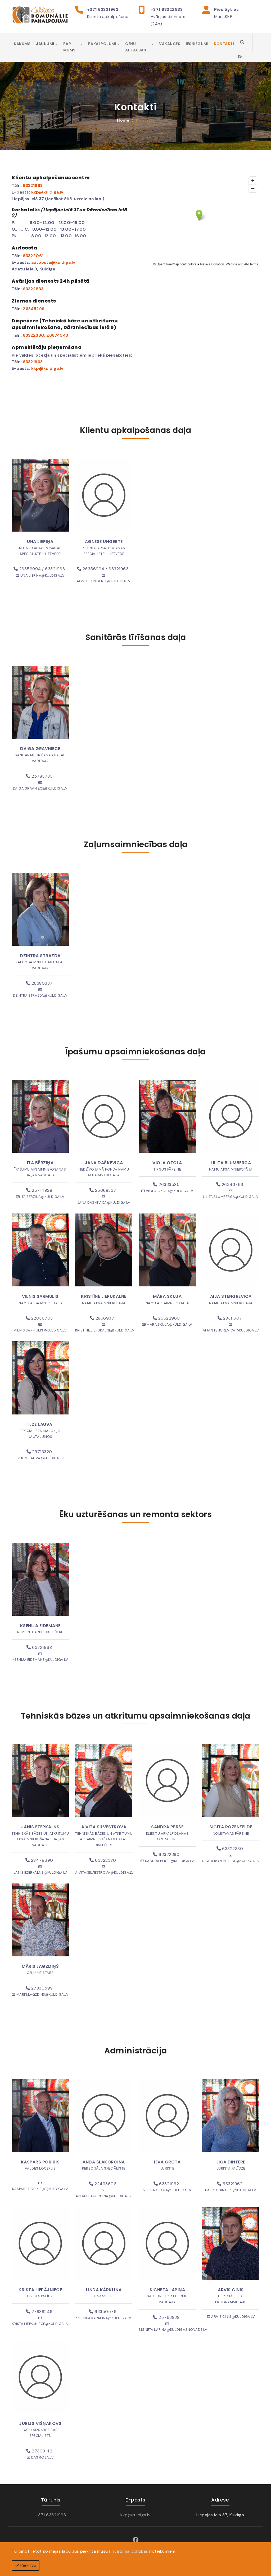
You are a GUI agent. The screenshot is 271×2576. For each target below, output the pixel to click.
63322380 (33, 335)
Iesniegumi (197, 43)
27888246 (39, 2311)
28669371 (103, 1318)
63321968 (39, 1647)
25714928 (39, 1190)
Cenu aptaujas (135, 47)
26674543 (57, 335)
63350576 (102, 2311)
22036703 (39, 1318)
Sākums (22, 43)
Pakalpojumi (102, 43)
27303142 (39, 2451)
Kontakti (224, 43)
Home (123, 120)
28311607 (230, 1318)
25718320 (39, 1452)
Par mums (69, 47)
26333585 (166, 1184)
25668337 (102, 1190)
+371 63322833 (167, 9)
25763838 (166, 2317)
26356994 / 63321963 (39, 569)
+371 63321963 (103, 9)
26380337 (39, 983)
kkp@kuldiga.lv (135, 2515)
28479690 (39, 1860)
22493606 (102, 2184)
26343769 (229, 1184)
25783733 (39, 776)
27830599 (39, 1988)
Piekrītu (25, 2565)
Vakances (169, 43)
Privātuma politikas (128, 2551)
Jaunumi (45, 43)
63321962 (166, 2184)
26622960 (166, 1318)
